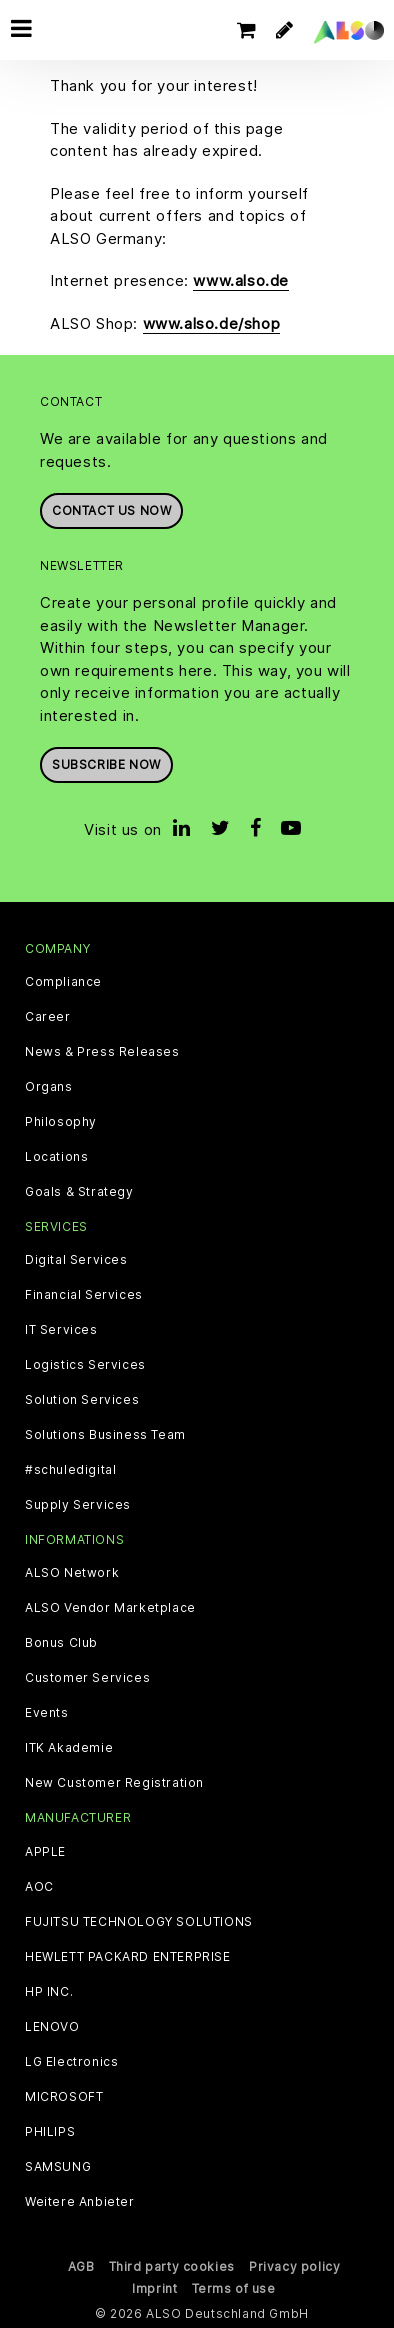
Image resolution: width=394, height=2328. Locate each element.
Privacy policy (294, 2266)
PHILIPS (50, 2132)
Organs (49, 1087)
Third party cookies (172, 2266)
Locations (56, 1157)
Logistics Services (85, 1365)
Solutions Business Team (105, 1435)
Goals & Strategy (79, 1192)
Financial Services (84, 1295)
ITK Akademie (69, 1748)
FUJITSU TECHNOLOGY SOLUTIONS (139, 1922)
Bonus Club (61, 1643)
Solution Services (82, 1400)
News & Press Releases (102, 1052)
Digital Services (76, 1260)
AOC (39, 1887)
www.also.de (241, 280)
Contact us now (111, 510)
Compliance (63, 982)
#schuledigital (70, 1470)
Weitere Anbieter (80, 2202)
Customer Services (87, 1678)
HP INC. (49, 1992)
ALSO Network (72, 1573)
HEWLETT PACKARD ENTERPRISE (128, 1957)
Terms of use (234, 2288)
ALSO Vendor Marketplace (110, 1608)
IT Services (61, 1330)
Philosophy (61, 1122)
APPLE (45, 1852)
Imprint (154, 2288)
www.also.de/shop (212, 323)
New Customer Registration (114, 1783)
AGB (81, 2266)
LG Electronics (71, 2062)
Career (48, 1017)
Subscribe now (106, 764)
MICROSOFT (64, 2097)
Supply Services (78, 1505)
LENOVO (52, 2027)
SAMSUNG (58, 2167)
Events (47, 1713)
